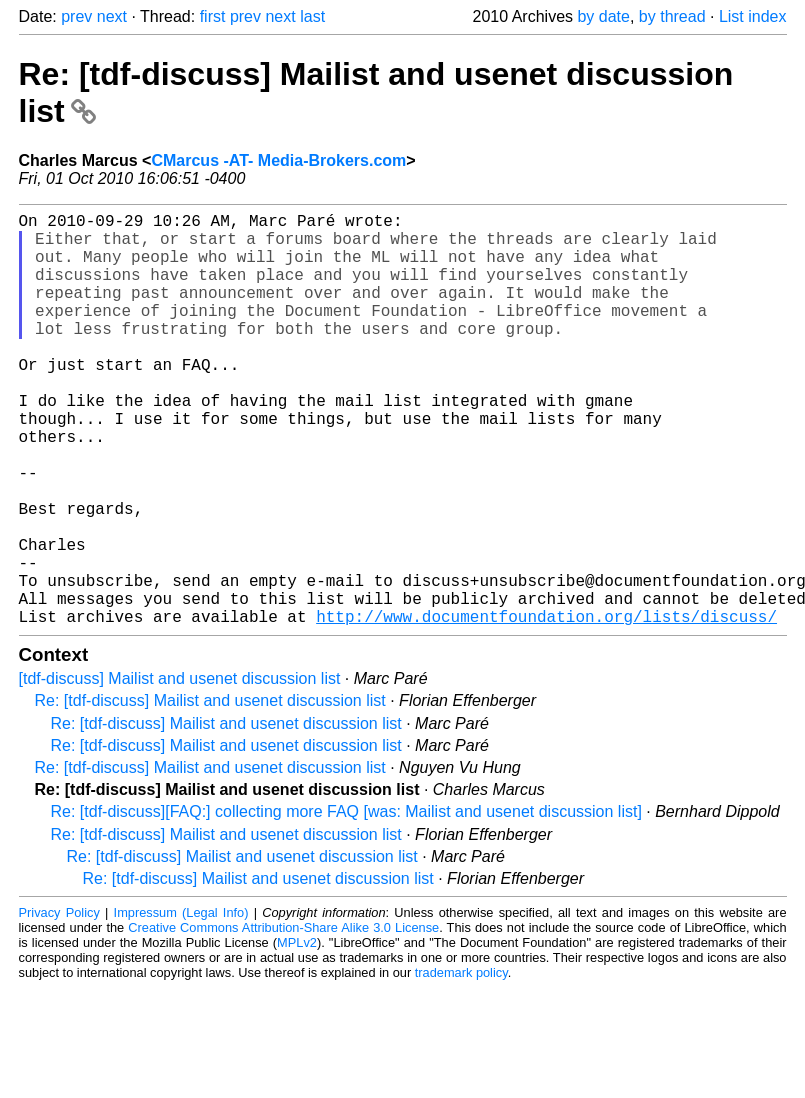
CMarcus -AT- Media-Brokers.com (278, 160)
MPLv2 (297, 1034)
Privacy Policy (59, 1004)
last (312, 16)
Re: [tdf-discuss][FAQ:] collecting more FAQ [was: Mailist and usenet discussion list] (346, 903)
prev (76, 16)
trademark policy (461, 1064)
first (213, 16)
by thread (672, 16)
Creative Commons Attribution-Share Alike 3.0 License (283, 1019)
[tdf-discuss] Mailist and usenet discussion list (180, 770)
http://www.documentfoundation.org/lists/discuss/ (546, 708)
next (112, 16)
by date (603, 16)
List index (753, 16)
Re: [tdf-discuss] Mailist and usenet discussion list (210, 792)
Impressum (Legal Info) (181, 1004)
